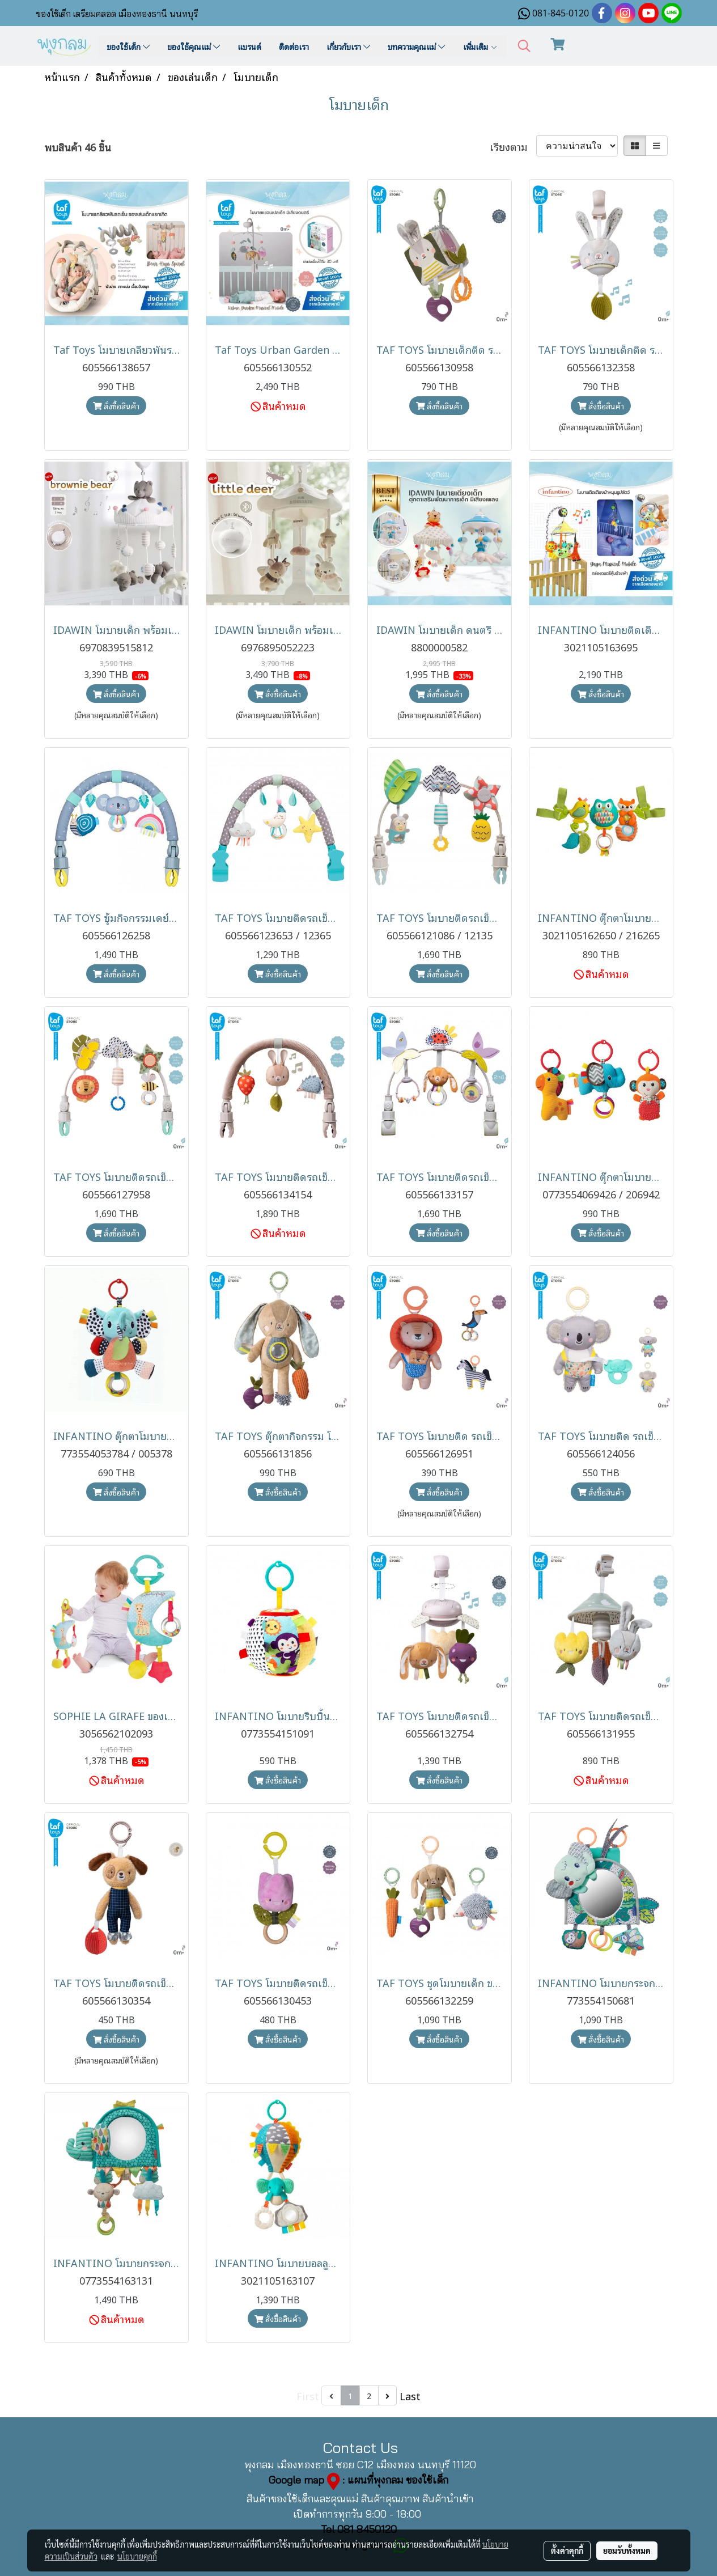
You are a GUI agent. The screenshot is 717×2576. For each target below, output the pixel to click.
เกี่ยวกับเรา (348, 46)
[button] (524, 46)
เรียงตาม (513, 146)
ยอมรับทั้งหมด (627, 2550)
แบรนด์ (249, 46)
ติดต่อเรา (294, 46)
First (307, 2395)
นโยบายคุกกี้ (137, 2556)
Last (410, 2395)
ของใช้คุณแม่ (193, 46)
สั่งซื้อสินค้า (116, 405)
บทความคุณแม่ (416, 46)
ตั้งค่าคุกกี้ (567, 2550)
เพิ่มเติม (480, 46)
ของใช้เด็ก (128, 46)
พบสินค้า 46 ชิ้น (77, 146)
